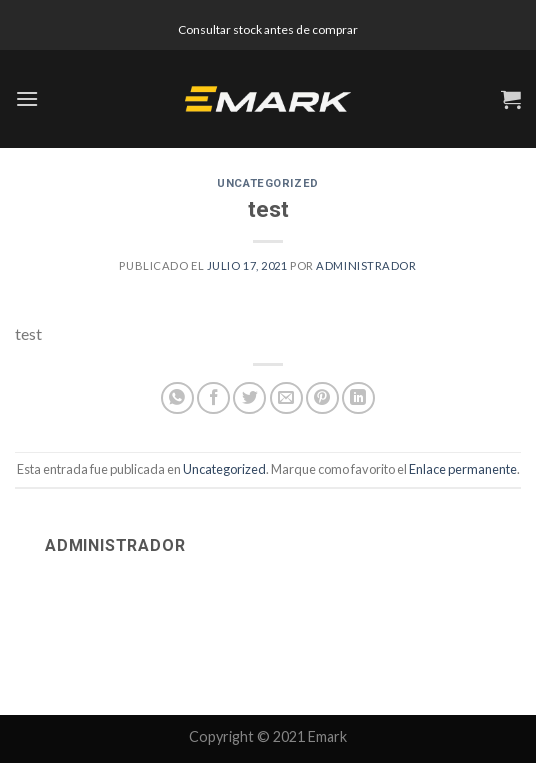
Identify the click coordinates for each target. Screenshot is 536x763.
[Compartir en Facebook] (213, 398)
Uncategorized (267, 183)
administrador (366, 265)
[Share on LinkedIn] (358, 398)
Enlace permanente (463, 469)
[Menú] (27, 98)
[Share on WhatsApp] (177, 398)
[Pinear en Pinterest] (322, 398)
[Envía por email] (286, 398)
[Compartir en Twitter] (249, 398)
